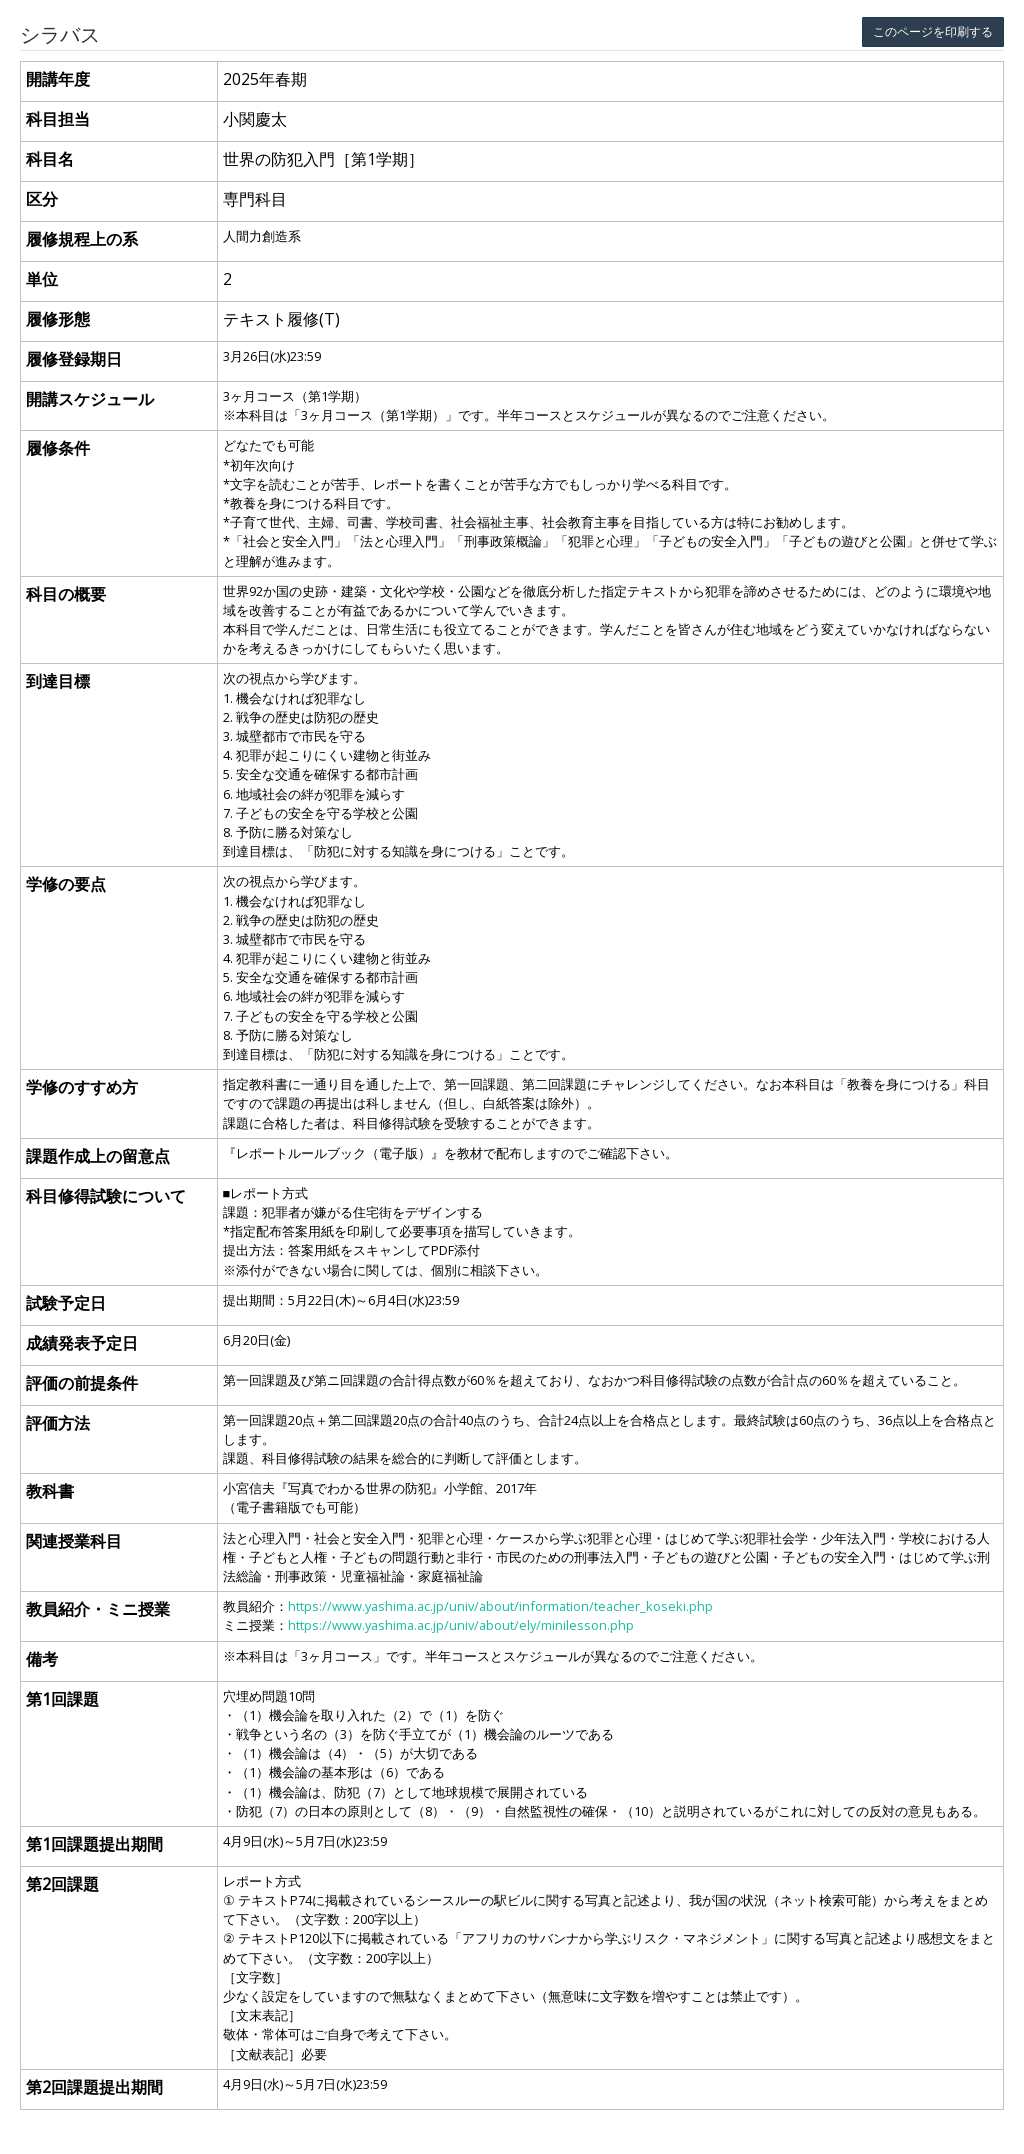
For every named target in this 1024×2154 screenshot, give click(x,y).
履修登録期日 (74, 359)
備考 (42, 1659)
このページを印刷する (933, 31)
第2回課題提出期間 (94, 2087)
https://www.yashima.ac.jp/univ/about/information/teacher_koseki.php (500, 1606)
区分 (42, 199)
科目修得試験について (106, 1196)
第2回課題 (62, 1884)
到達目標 (58, 681)
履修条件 (58, 448)
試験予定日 (66, 1303)
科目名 (50, 159)
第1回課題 (62, 1699)
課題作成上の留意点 (98, 1156)
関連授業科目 (74, 1541)
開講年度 (58, 79)
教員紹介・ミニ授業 (98, 1609)
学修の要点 (66, 884)
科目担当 (58, 119)
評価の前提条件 (82, 1383)
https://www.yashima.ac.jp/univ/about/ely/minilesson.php (461, 1625)
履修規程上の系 (82, 239)
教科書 (50, 1491)
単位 (42, 279)
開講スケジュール (90, 399)
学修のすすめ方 (82, 1087)
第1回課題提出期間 (94, 1844)
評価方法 (58, 1423)
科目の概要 (66, 594)
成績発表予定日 (82, 1343)
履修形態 (58, 319)
